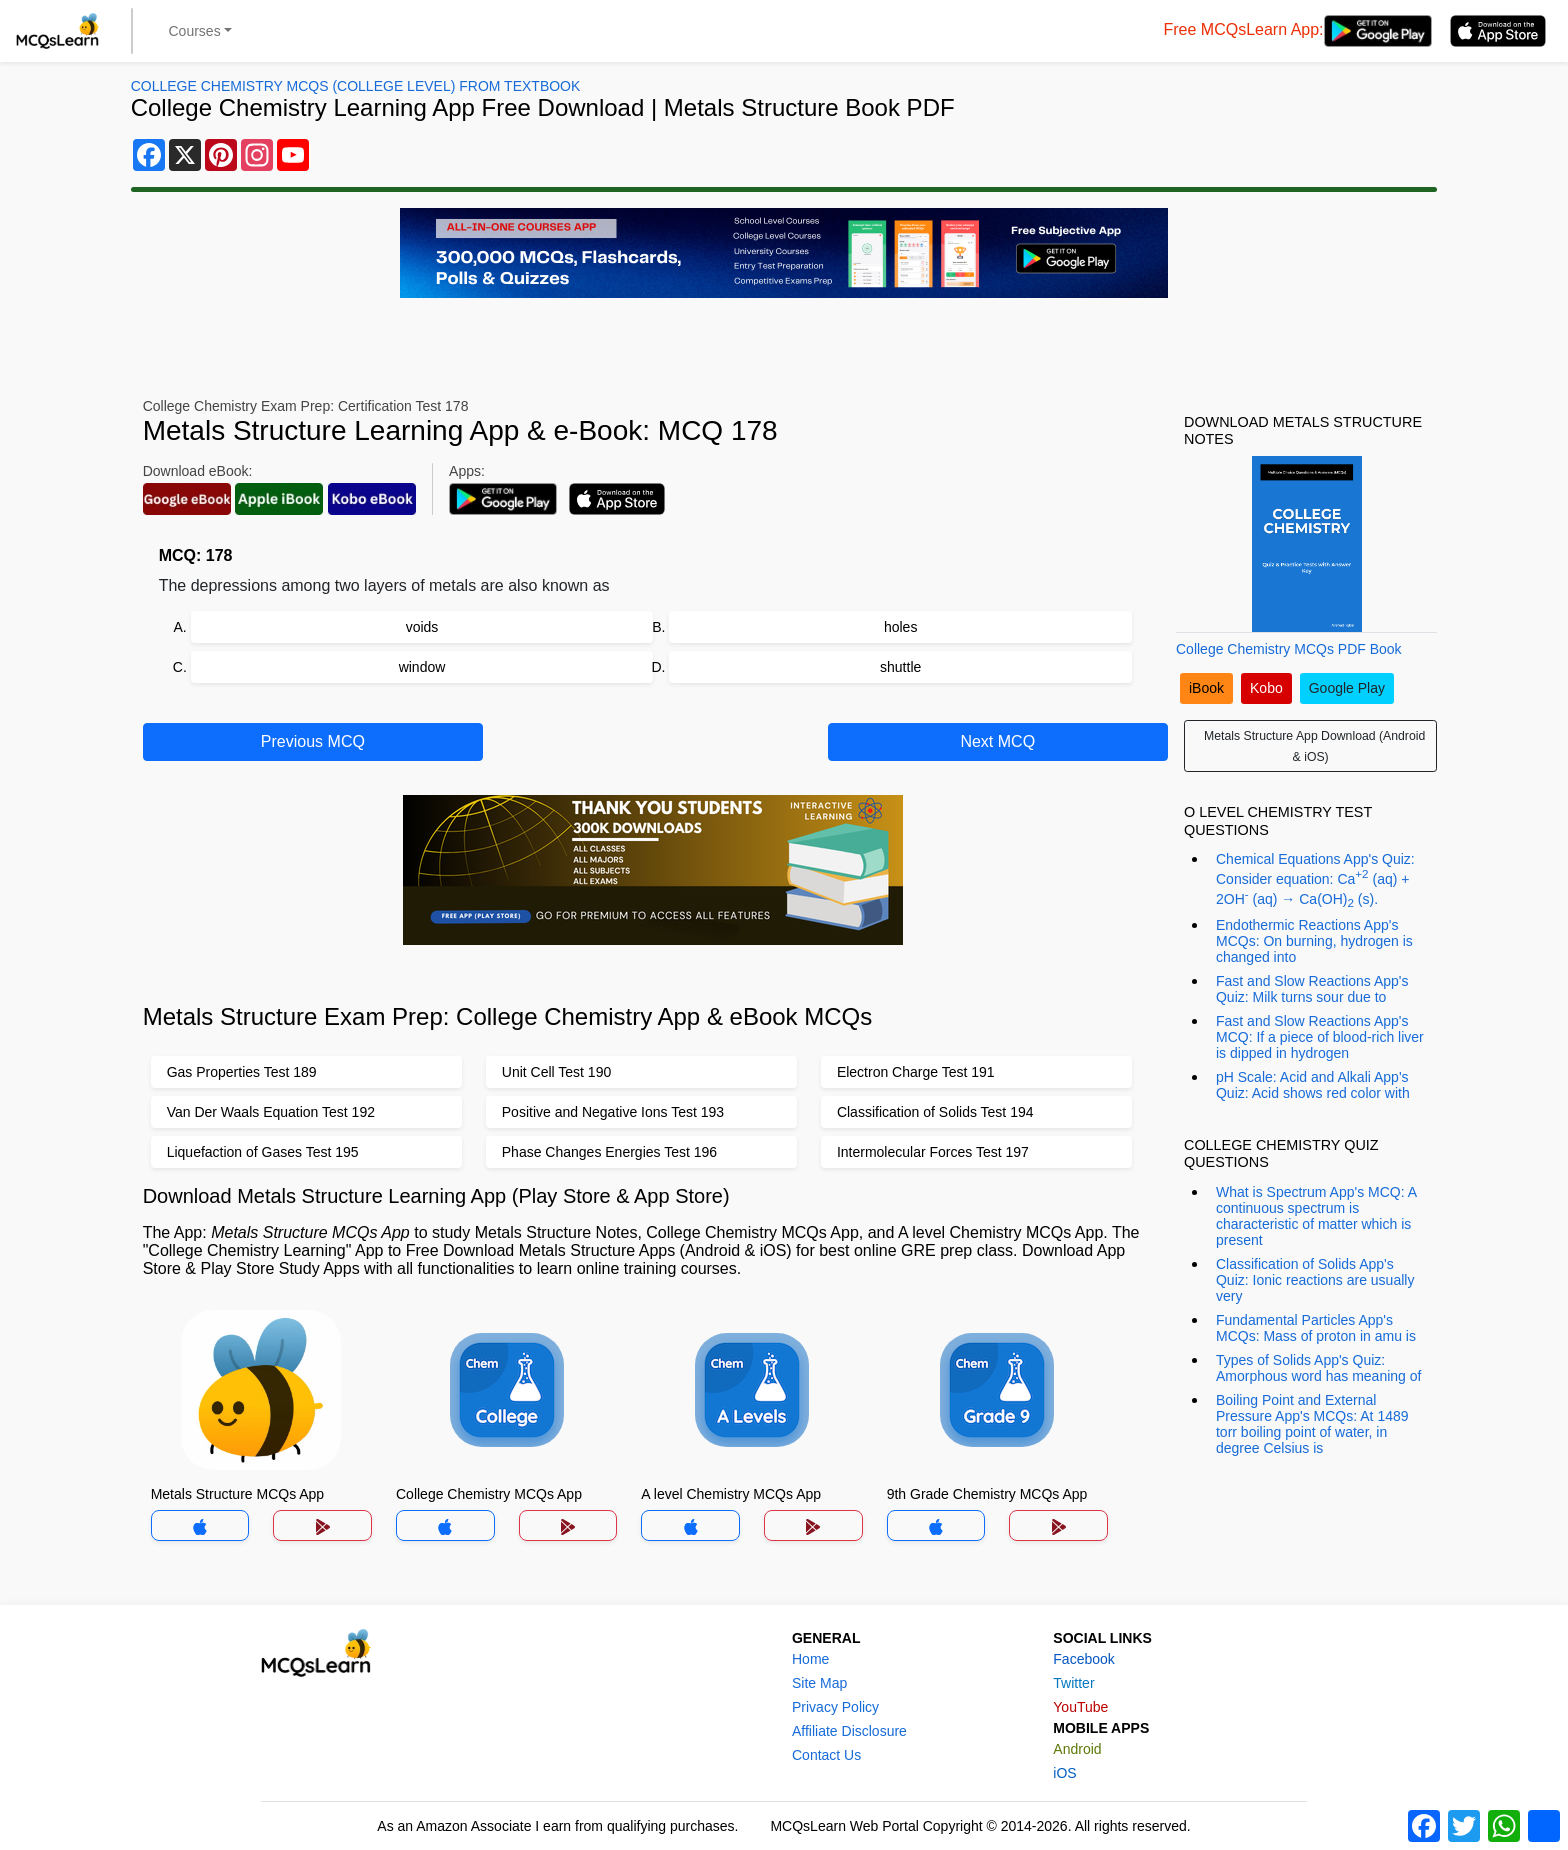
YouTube (1080, 1707)
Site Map (819, 1683)
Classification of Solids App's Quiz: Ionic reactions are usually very (1315, 1280)
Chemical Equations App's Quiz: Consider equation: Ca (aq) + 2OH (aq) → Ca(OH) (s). (1315, 880)
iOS (1064, 1773)
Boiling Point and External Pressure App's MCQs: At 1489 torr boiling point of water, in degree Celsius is (1312, 1424)
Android (1077, 1749)
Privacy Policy (835, 1707)
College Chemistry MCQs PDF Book (1289, 649)
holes (900, 627)
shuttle (900, 667)
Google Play (1347, 688)
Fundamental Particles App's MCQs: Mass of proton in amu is (1316, 1328)
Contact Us (826, 1755)
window (422, 667)
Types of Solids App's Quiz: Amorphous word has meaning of (1318, 1368)
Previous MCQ (313, 741)
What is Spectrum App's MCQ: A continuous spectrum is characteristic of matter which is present (1316, 1216)
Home (810, 1659)
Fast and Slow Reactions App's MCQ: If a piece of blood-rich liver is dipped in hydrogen (1320, 1037)
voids (422, 627)
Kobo (1266, 688)
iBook (1206, 688)
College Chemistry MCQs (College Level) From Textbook (356, 86)
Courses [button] (195, 31)
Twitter (1073, 1683)
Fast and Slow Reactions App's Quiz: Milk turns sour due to (1312, 989)
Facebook (1083, 1659)
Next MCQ (997, 741)
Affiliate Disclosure (849, 1731)
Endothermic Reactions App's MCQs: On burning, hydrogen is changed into (1314, 941)
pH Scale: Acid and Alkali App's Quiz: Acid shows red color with (1313, 1085)
